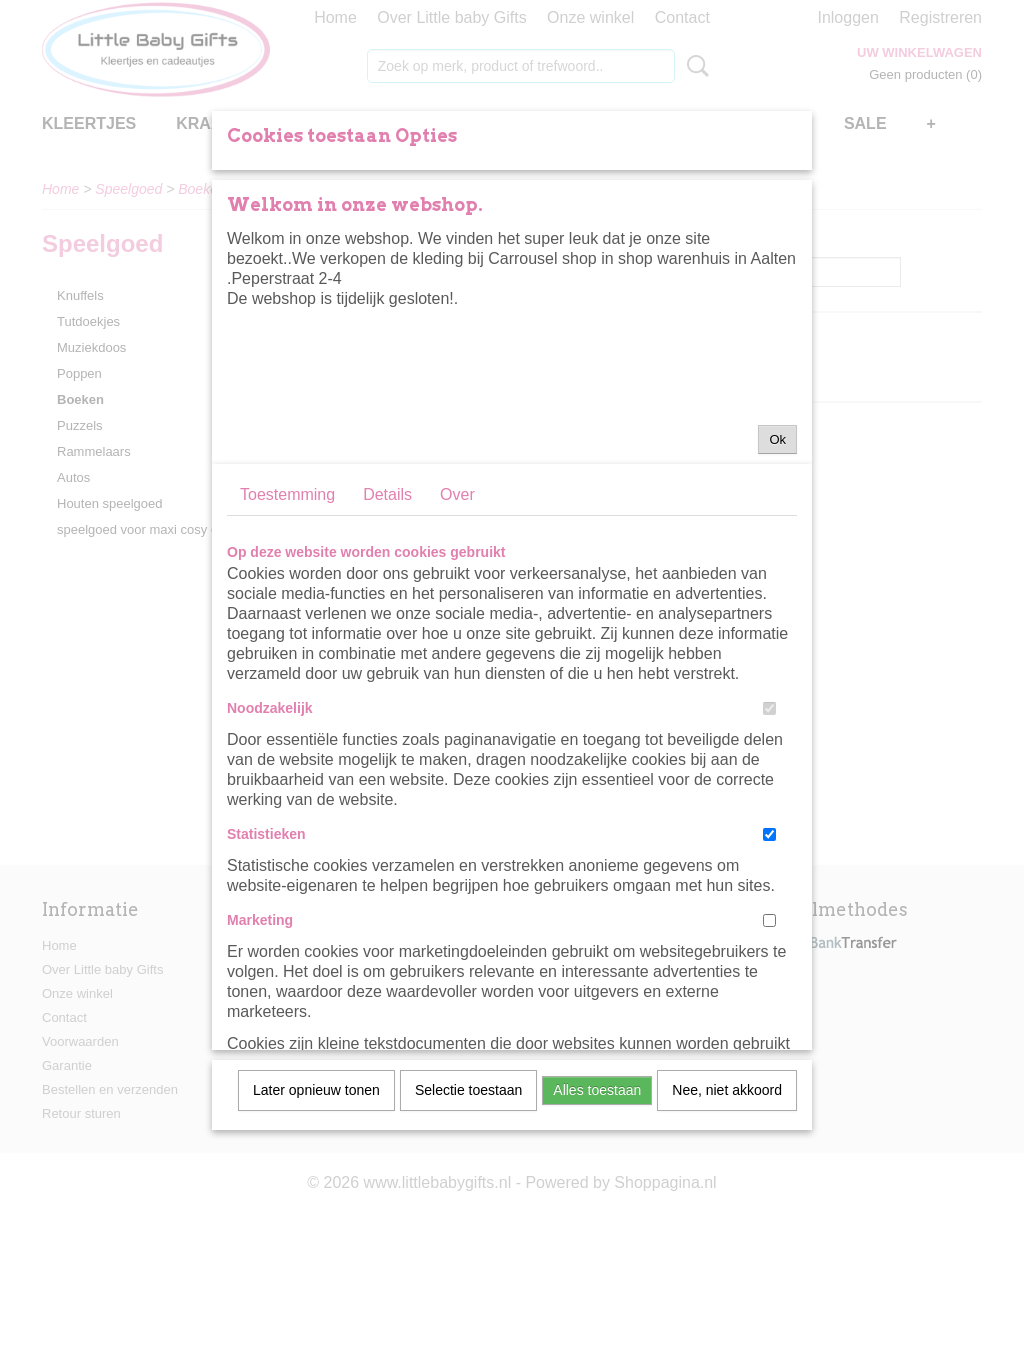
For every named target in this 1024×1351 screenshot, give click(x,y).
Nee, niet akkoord (727, 1199)
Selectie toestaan (468, 1199)
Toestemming (287, 603)
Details (387, 603)
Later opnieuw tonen (316, 1199)
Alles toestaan (597, 1199)
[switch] (769, 817)
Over (457, 603)
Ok (777, 548)
